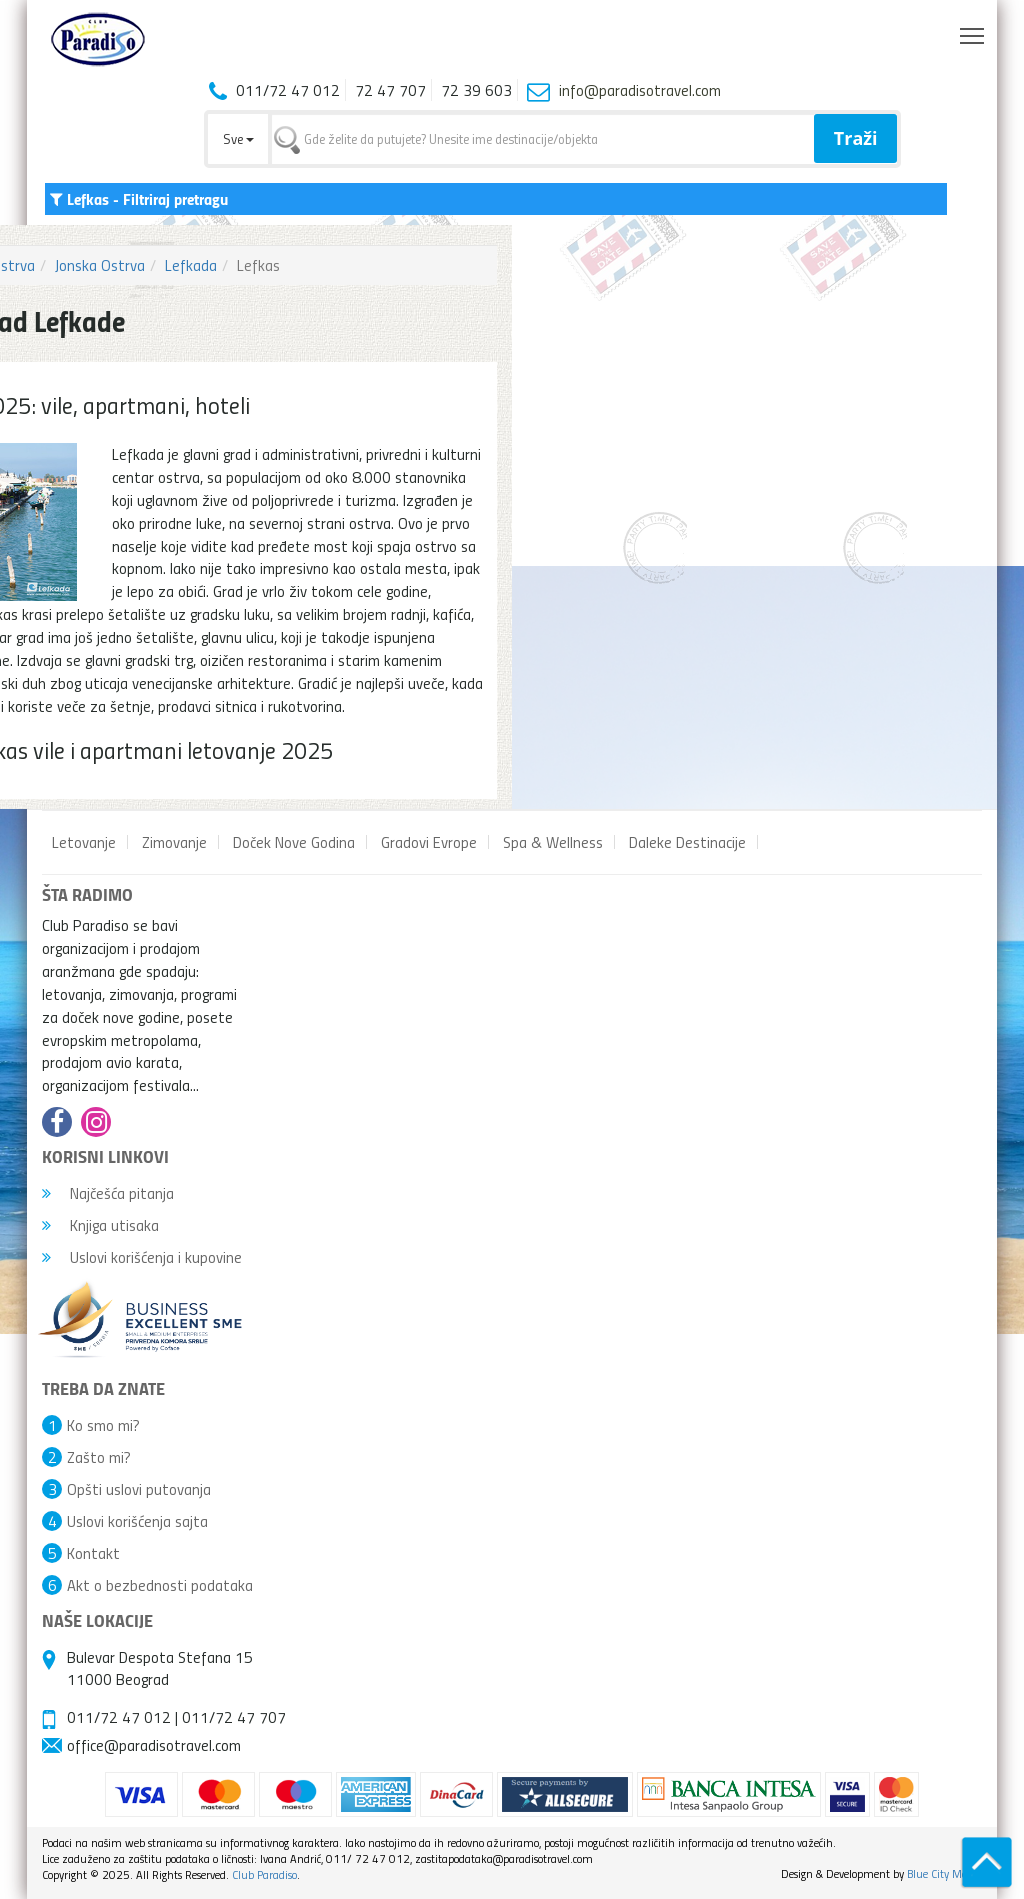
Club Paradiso (264, 1874)
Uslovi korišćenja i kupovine (142, 1257)
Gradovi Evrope (429, 842)
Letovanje (84, 842)
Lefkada (191, 265)
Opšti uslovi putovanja (139, 1489)
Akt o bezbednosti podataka (160, 1585)
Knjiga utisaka (100, 1225)
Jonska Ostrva (100, 265)
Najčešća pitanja (108, 1193)
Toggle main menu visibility (973, 31)
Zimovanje (174, 842)
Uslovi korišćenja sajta (137, 1521)
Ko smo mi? (103, 1425)
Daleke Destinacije (687, 842)
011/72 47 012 (119, 1717)
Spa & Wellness (553, 842)
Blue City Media (944, 1873)
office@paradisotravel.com (154, 1745)
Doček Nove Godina (294, 842)
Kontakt (93, 1553)
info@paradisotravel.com (640, 90)
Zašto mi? (99, 1457)
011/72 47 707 (234, 1717)
